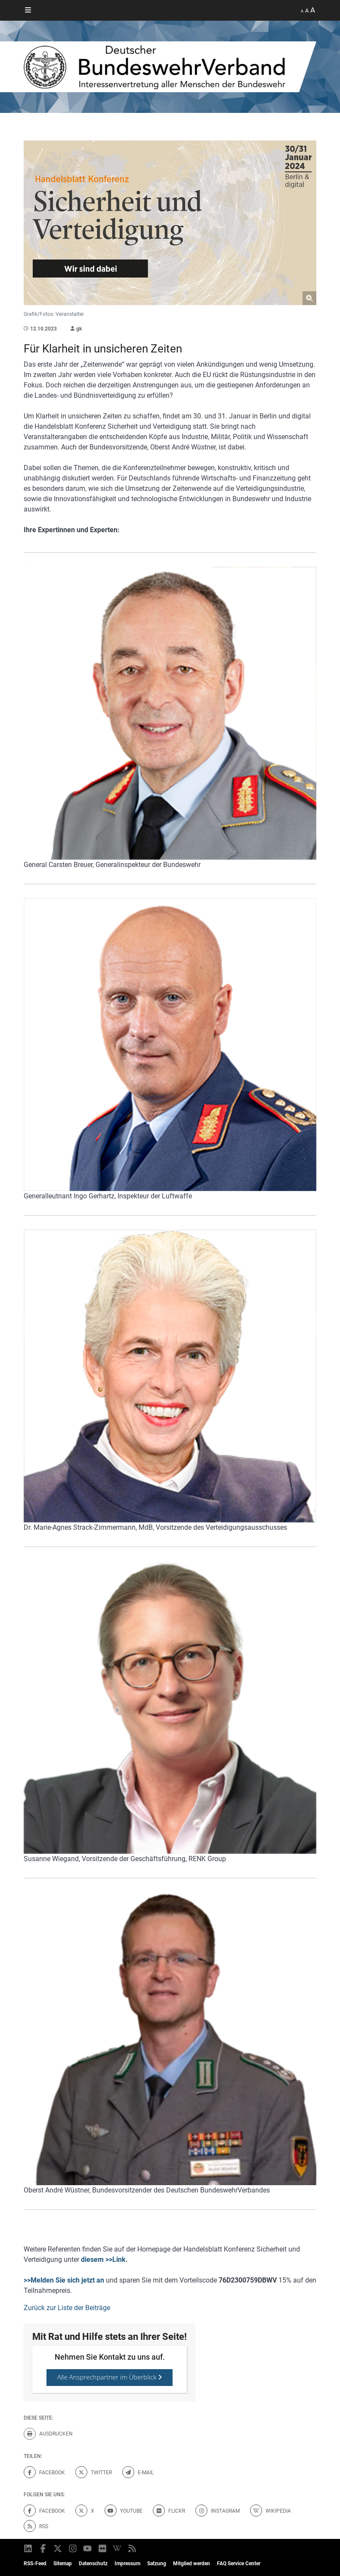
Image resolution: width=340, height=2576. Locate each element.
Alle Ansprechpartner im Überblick (109, 2377)
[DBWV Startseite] (170, 66)
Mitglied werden (191, 2563)
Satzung (156, 2563)
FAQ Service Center (238, 2563)
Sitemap (62, 2563)
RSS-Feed (35, 2563)
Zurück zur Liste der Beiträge (67, 2308)
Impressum (127, 2563)
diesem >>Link (103, 2259)
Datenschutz (93, 2563)
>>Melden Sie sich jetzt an (64, 2280)
